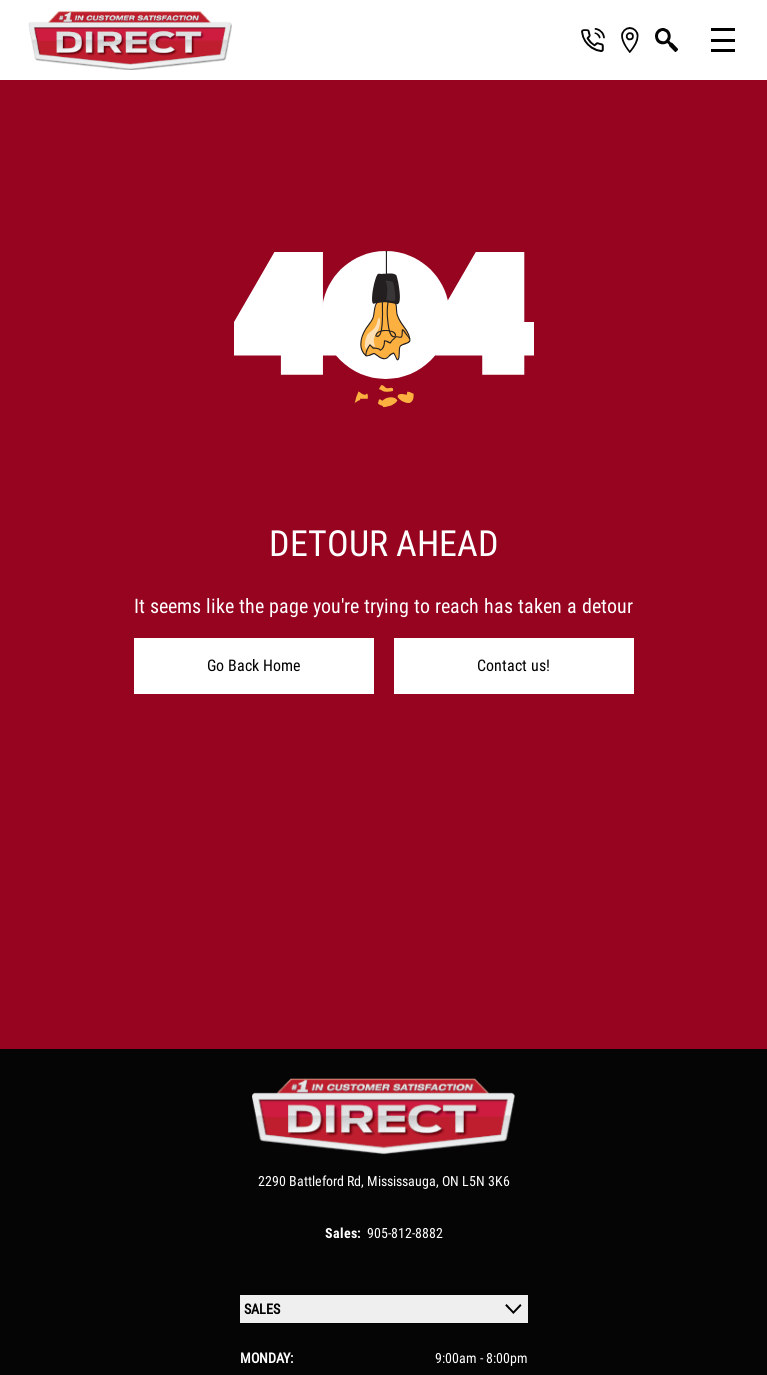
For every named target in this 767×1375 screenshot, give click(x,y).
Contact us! (513, 665)
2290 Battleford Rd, (312, 1181)
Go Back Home (254, 665)
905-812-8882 (405, 1233)
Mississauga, (404, 1181)
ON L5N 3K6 (476, 1181)
